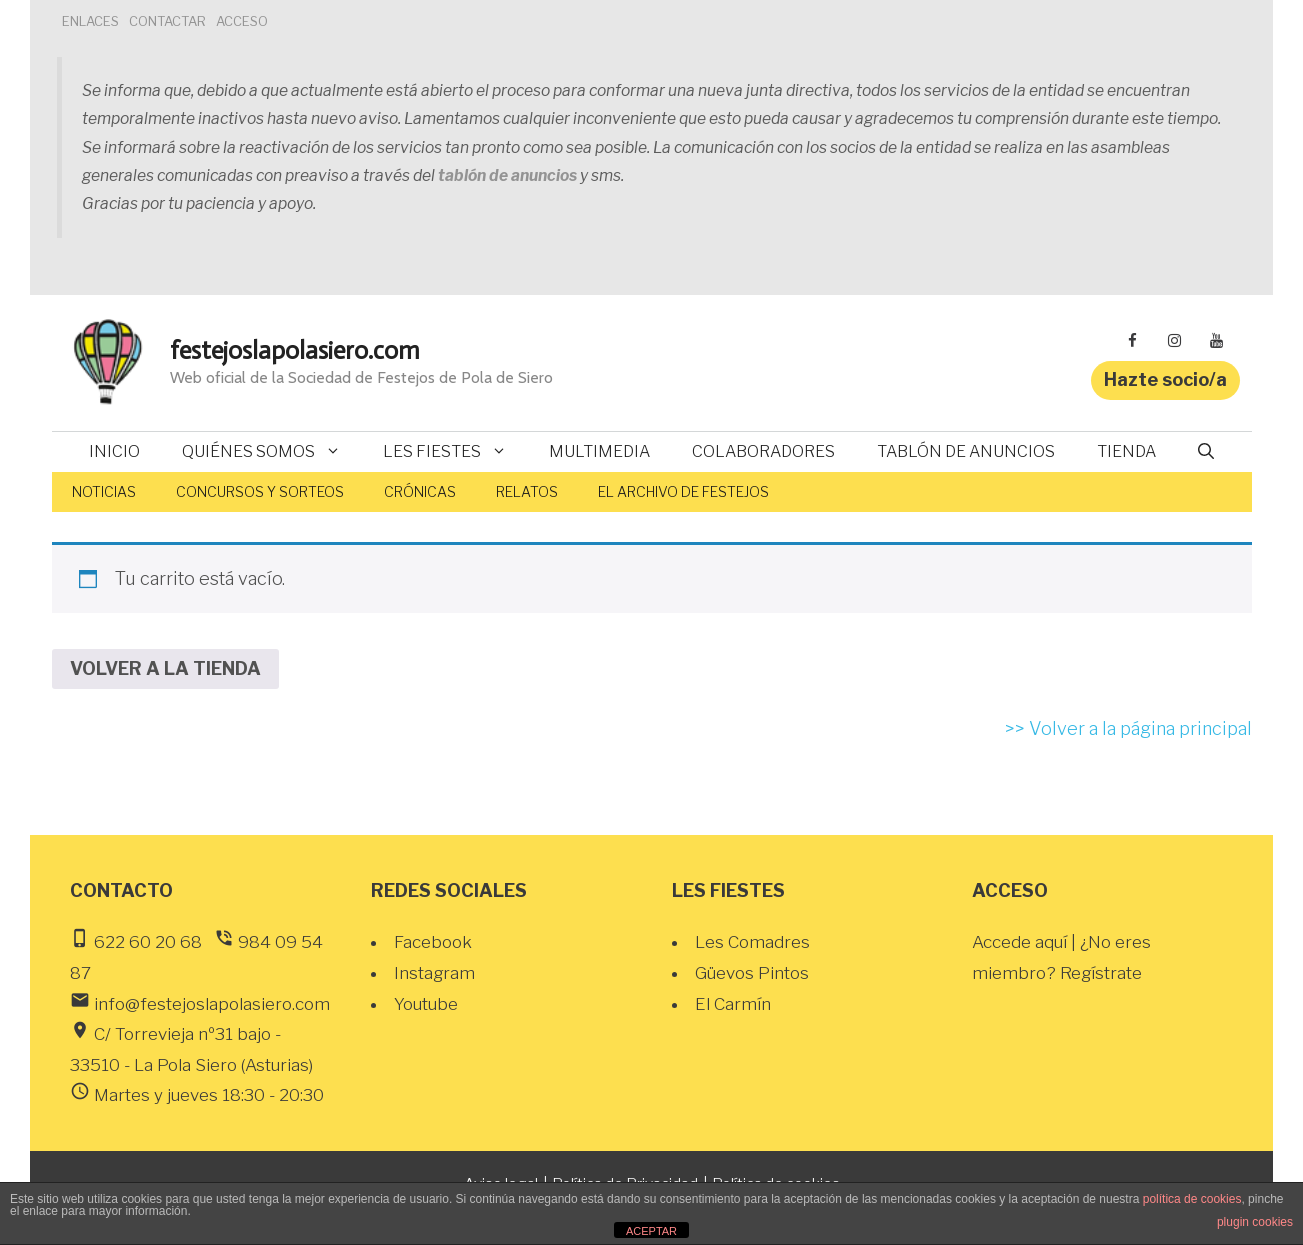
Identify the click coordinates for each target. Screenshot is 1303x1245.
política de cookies (1192, 1199)
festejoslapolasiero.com (295, 350)
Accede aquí (1021, 942)
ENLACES (90, 21)
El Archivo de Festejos (683, 491)
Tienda (1126, 451)
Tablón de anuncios (966, 451)
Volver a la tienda (165, 668)
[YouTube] (1217, 341)
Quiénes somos (272, 452)
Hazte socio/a (1165, 379)
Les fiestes (455, 452)
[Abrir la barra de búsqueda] (1206, 452)
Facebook (433, 942)
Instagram (434, 973)
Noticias (104, 491)
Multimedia (599, 451)
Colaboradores (763, 451)
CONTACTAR (167, 21)
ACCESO (242, 21)
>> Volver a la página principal (1128, 728)
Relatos (527, 491)
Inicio (114, 451)
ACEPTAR (651, 1231)
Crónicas (420, 491)
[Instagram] (1175, 341)
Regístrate (1101, 973)
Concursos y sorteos (260, 491)
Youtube (426, 1004)
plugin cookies (1255, 1222)
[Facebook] (1133, 341)
